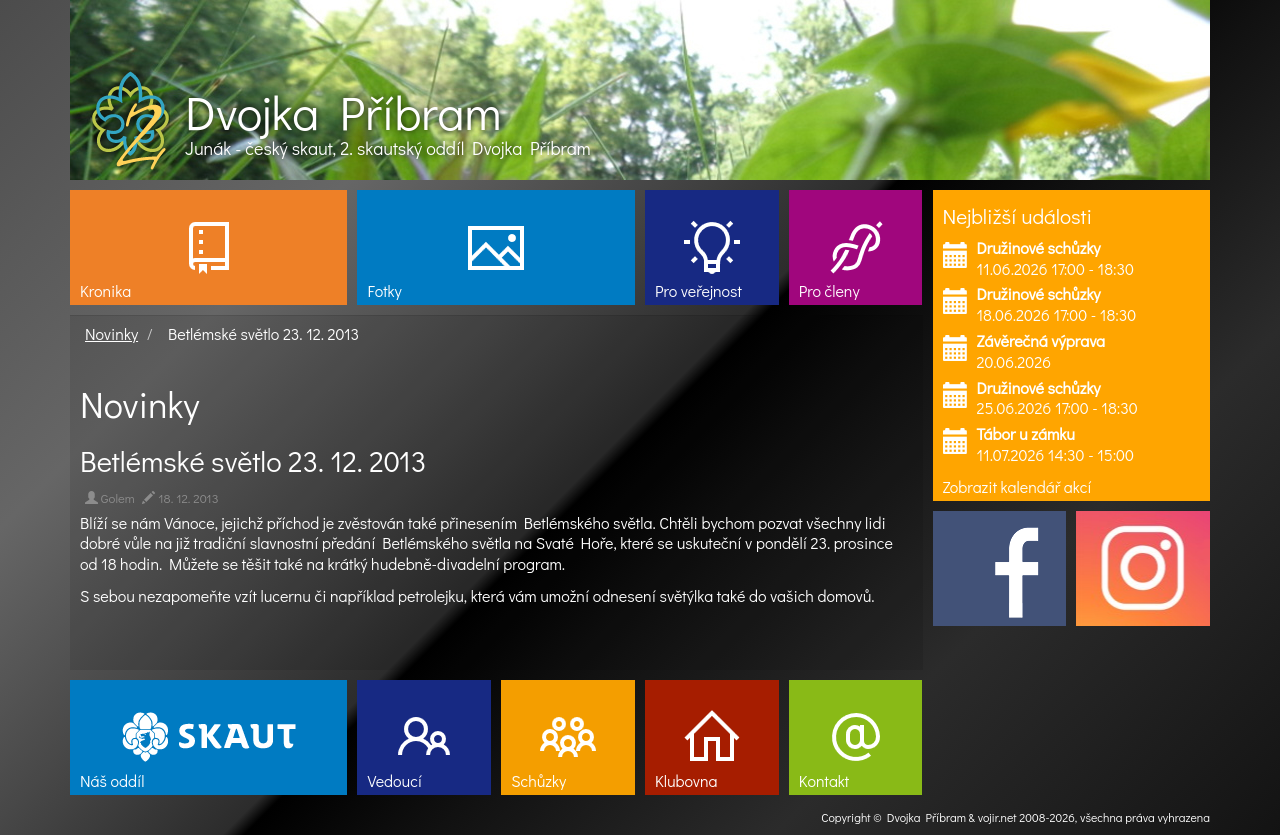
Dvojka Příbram (343, 112)
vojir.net (997, 817)
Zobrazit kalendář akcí (1017, 486)
